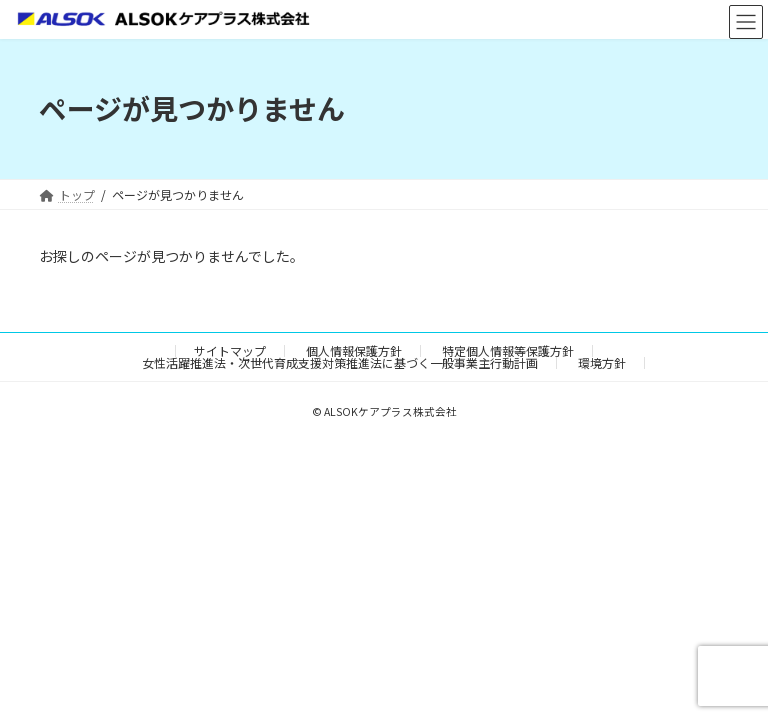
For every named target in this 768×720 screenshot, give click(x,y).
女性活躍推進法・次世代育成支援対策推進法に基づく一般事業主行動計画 (340, 362)
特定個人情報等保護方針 (508, 350)
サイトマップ (230, 350)
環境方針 (602, 362)
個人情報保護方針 (354, 350)
